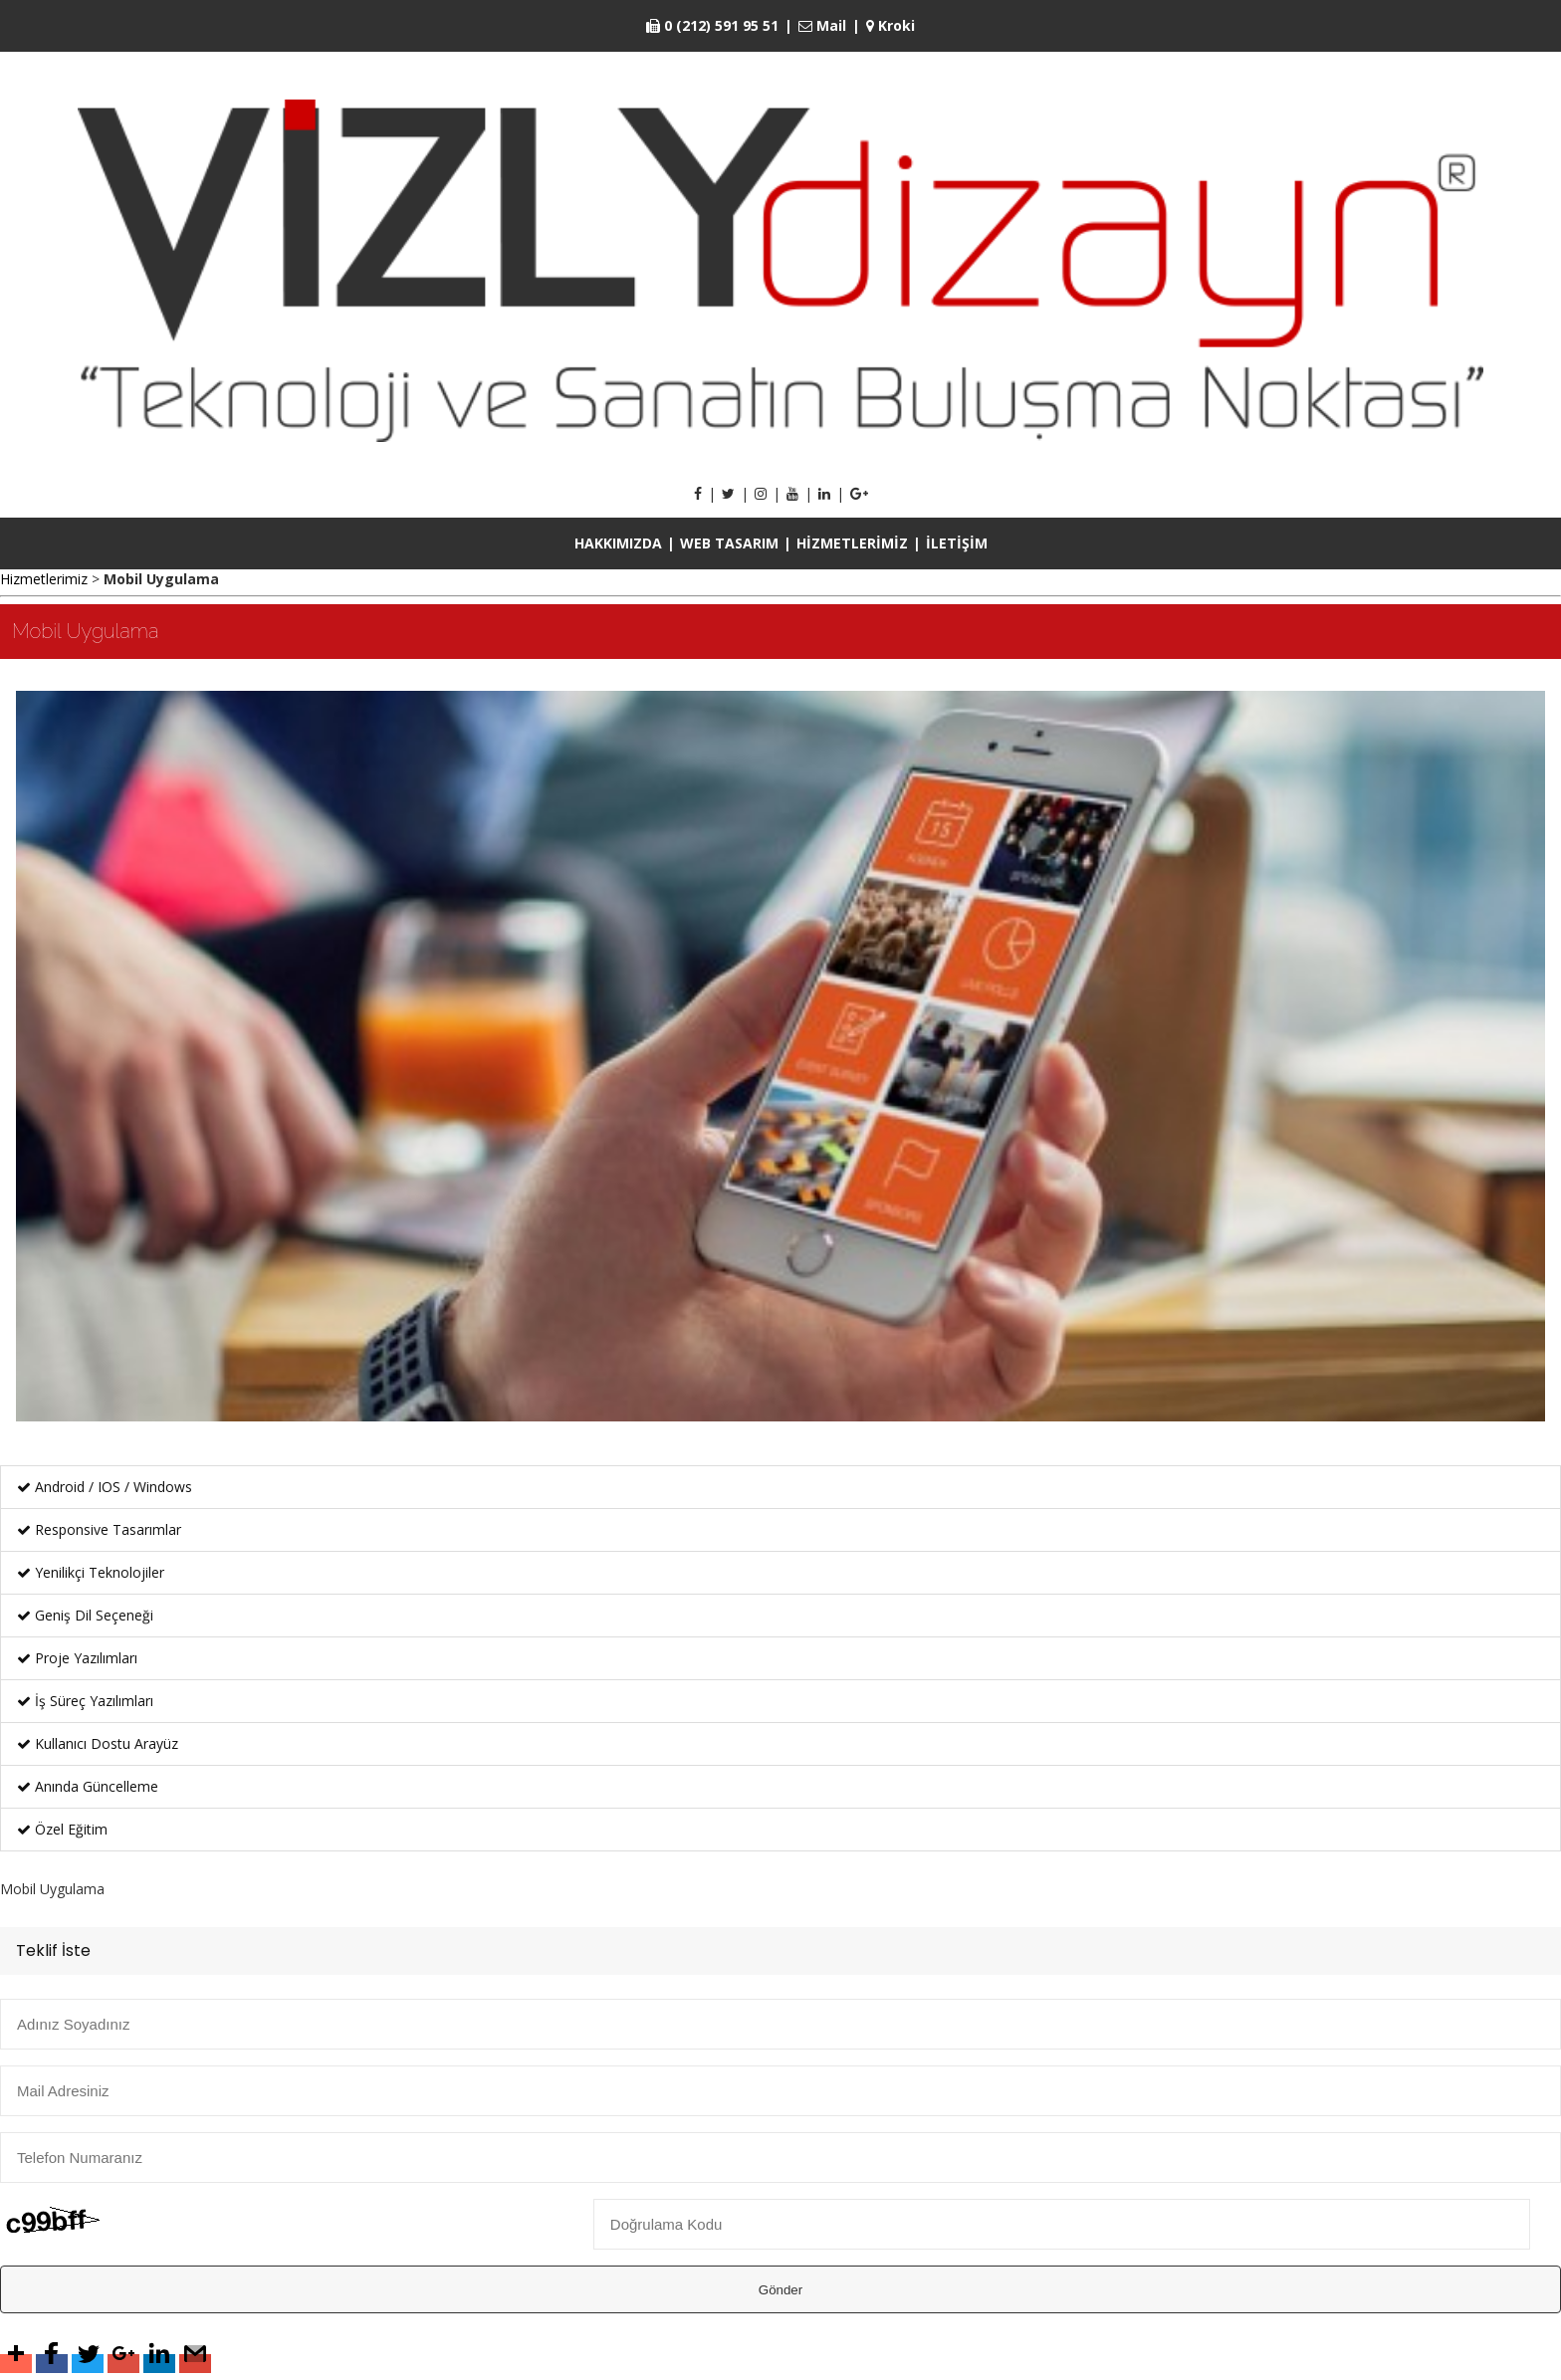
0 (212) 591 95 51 (712, 25)
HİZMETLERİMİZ (852, 543)
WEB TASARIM (729, 543)
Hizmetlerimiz (44, 578)
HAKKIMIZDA (618, 543)
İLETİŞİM (957, 543)
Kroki (890, 25)
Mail (822, 25)
